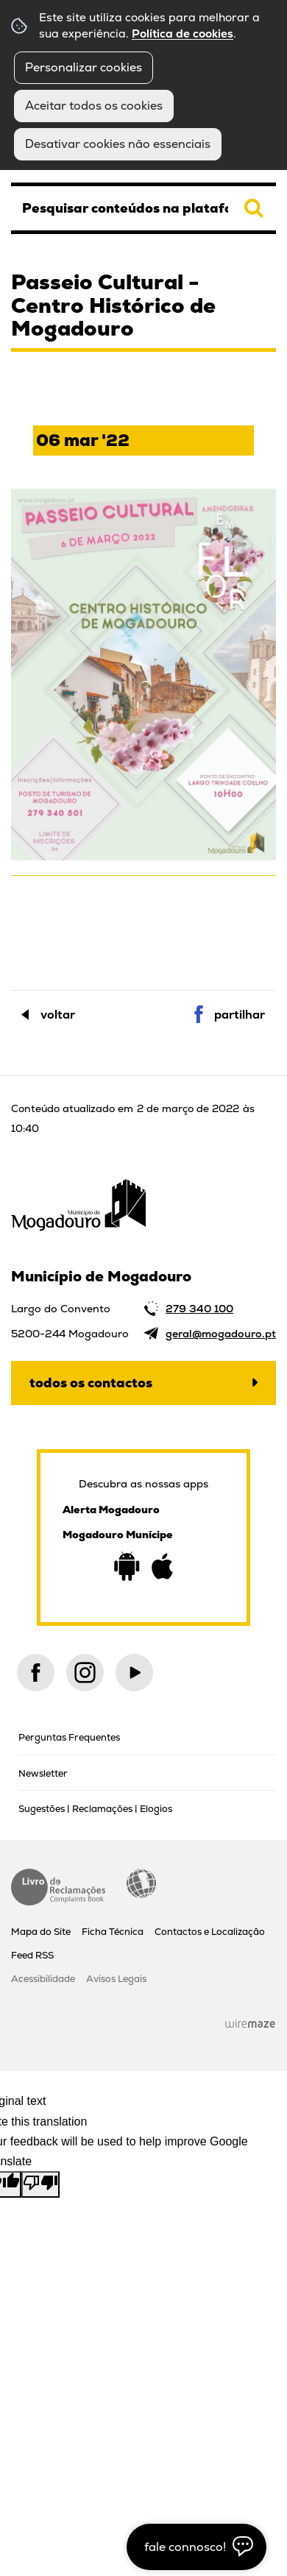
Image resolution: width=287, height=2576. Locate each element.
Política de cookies (182, 33)
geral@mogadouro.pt (221, 1333)
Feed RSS (32, 1955)
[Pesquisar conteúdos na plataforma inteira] (254, 208)
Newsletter (43, 1773)
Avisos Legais (116, 1978)
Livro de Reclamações (58, 1887)
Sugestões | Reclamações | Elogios (95, 1808)
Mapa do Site (41, 1931)
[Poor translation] (40, 2184)
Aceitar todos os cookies (94, 105)
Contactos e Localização (210, 1931)
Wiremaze (250, 2023)
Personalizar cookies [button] (83, 67)
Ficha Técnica (113, 1931)
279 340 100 (199, 1308)
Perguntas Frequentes (69, 1737)
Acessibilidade (141, 1883)
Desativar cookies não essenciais (117, 144)
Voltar (57, 1014)
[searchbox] (143, 208)
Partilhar (239, 1014)
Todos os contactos (90, 1382)
